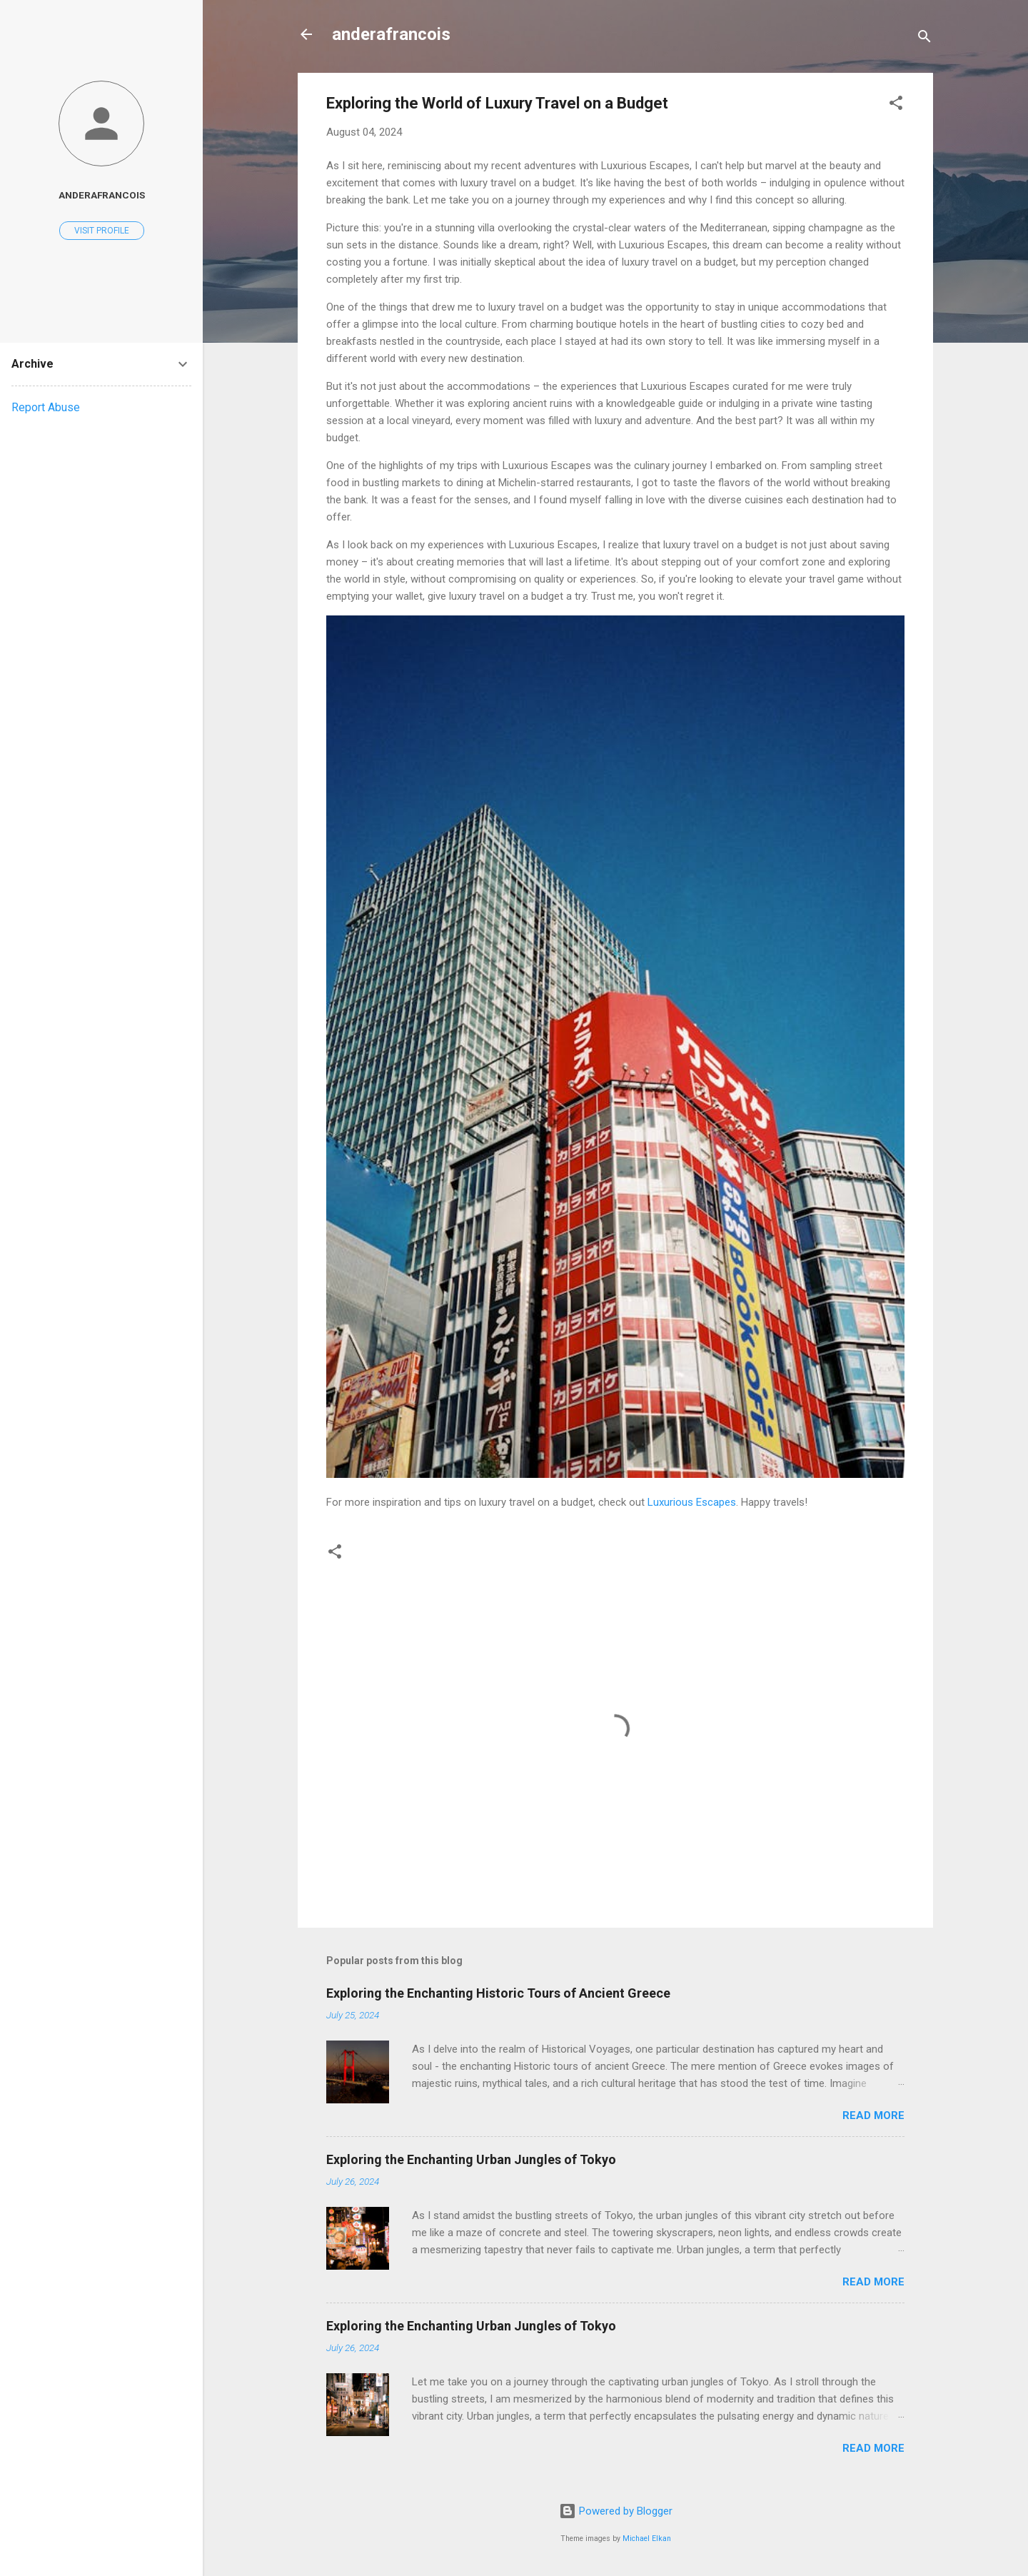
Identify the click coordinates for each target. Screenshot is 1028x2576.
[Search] (924, 39)
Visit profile (101, 231)
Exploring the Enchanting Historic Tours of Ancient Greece (498, 1993)
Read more (873, 2115)
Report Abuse (45, 407)
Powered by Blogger (615, 2511)
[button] (895, 105)
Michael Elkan (647, 2538)
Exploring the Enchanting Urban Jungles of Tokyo (471, 2159)
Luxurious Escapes (691, 1502)
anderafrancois (391, 34)
